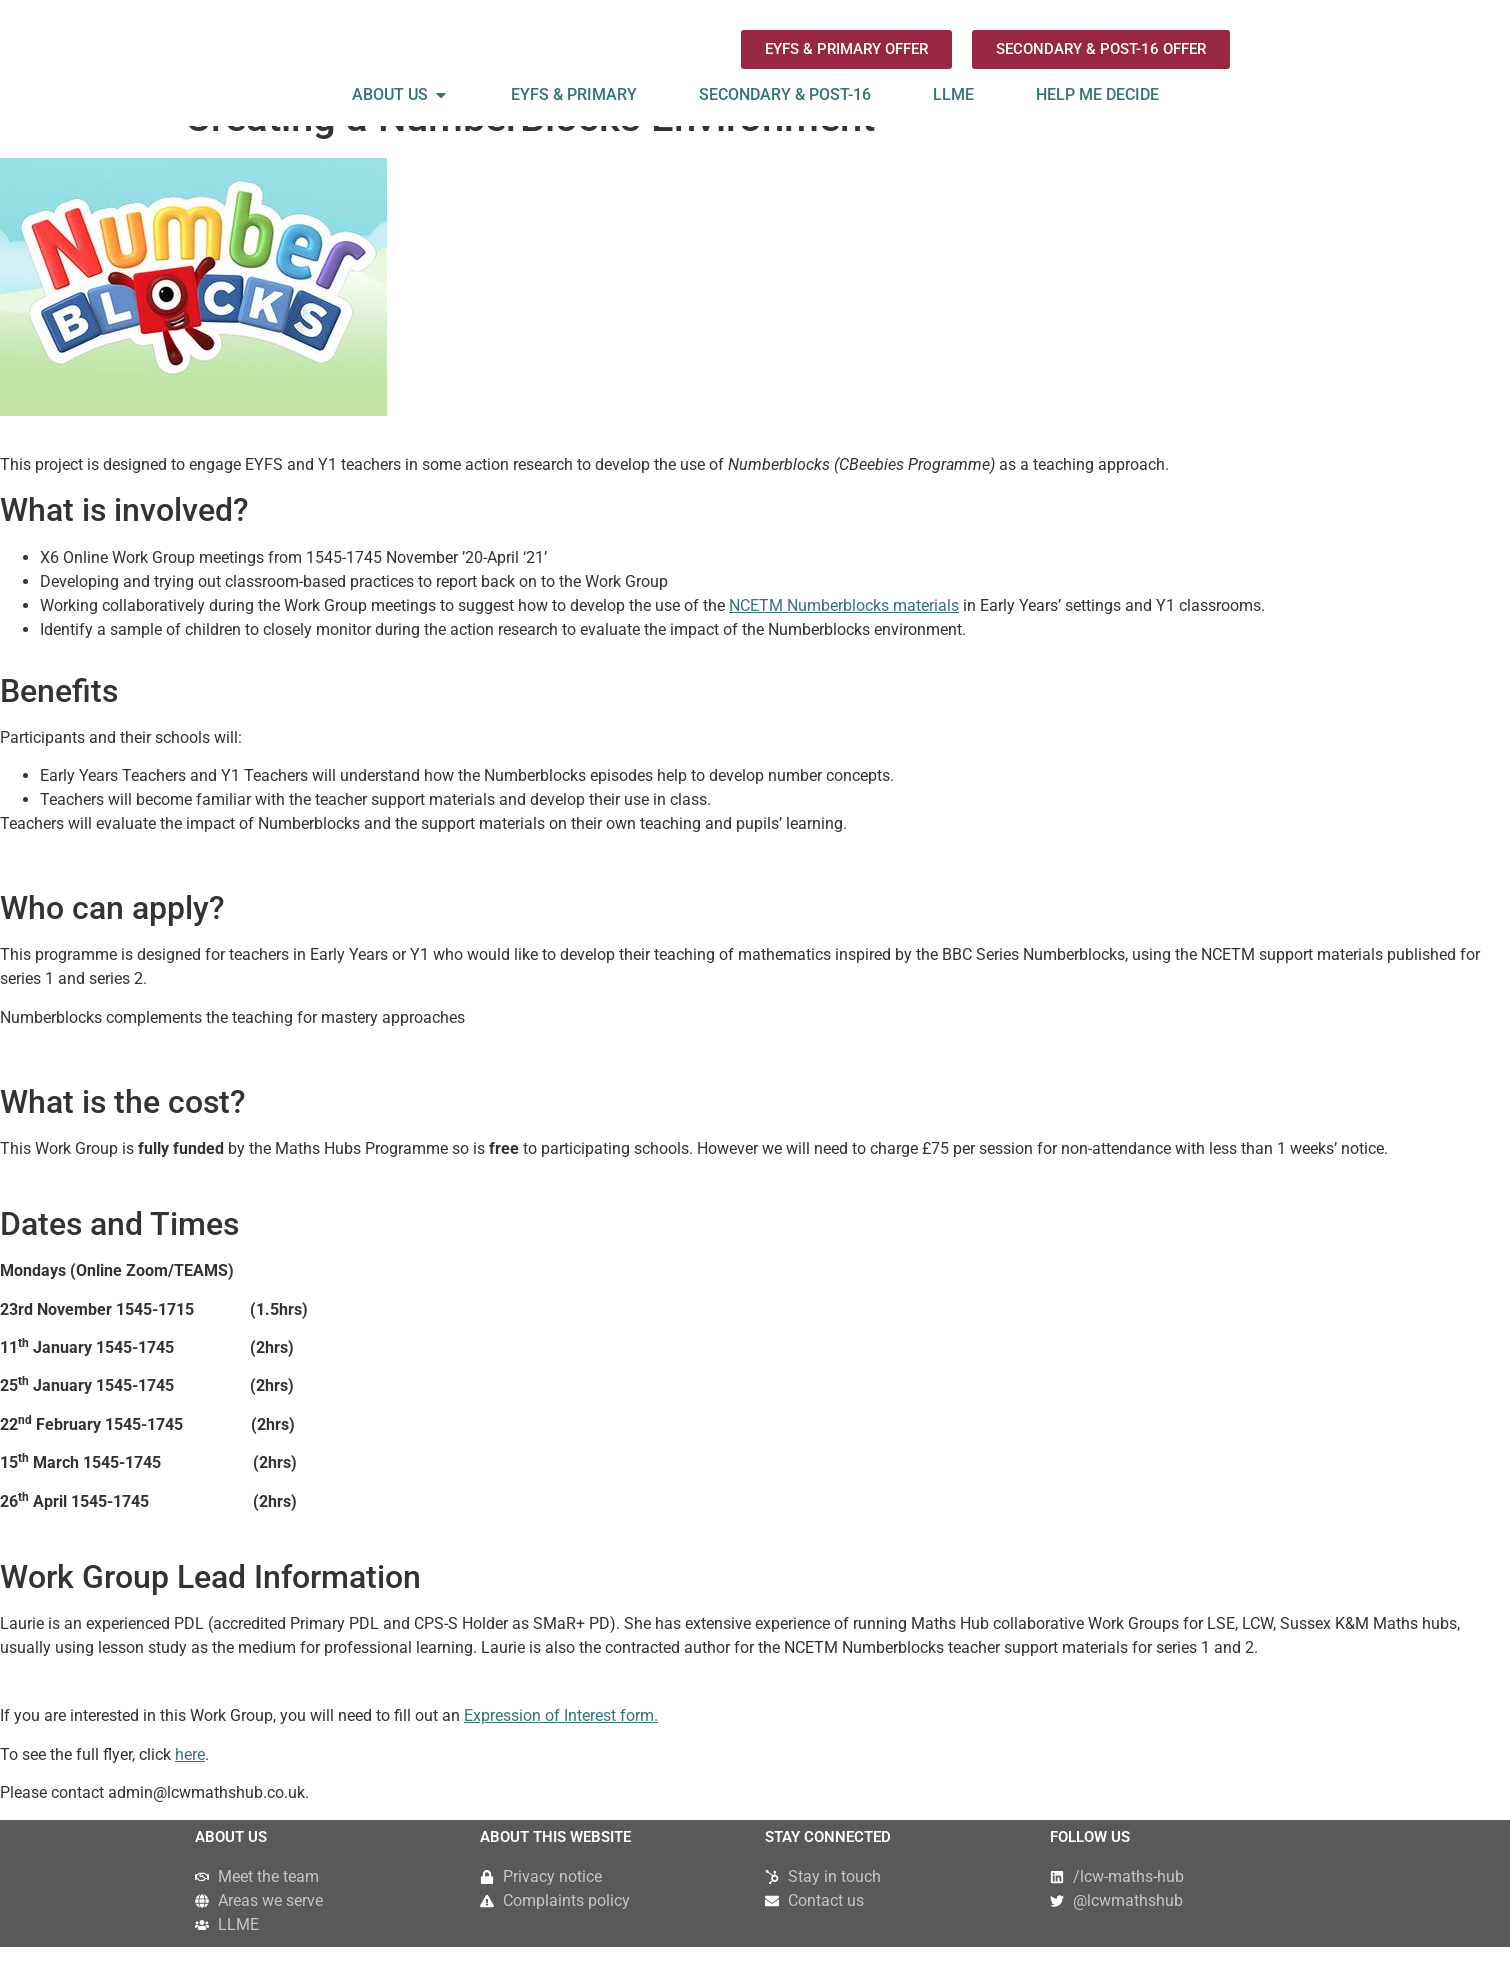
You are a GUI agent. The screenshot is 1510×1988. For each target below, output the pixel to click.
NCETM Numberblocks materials (844, 646)
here (190, 1795)
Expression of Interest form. (561, 1757)
